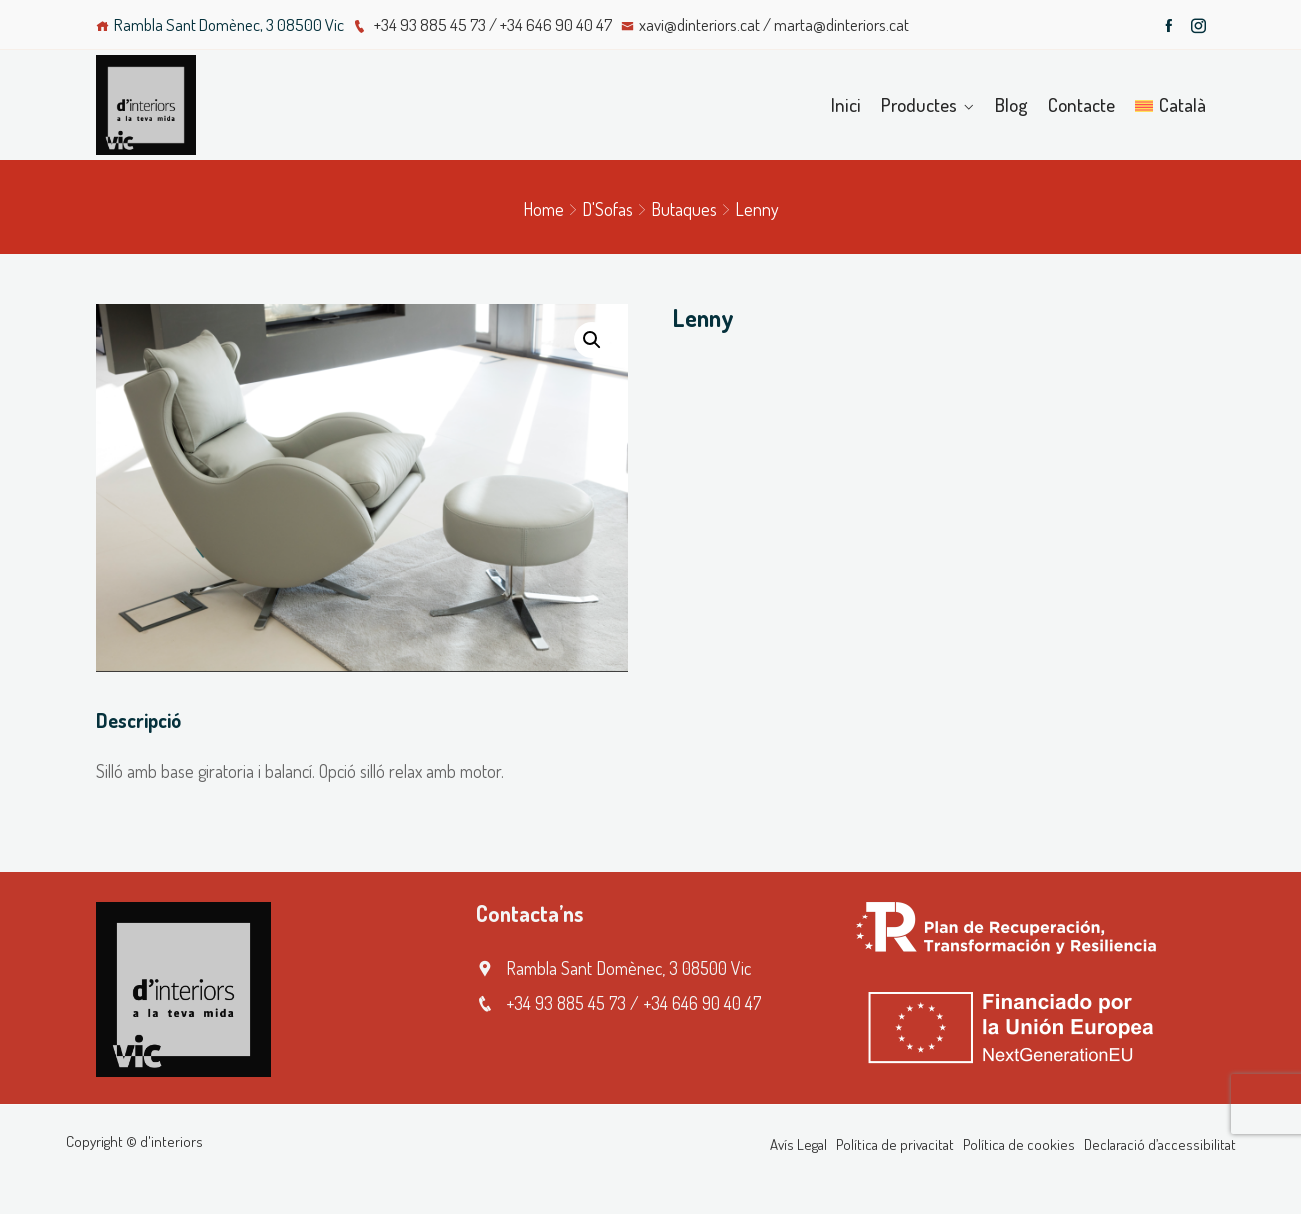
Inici (846, 104)
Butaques (684, 209)
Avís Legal (798, 1144)
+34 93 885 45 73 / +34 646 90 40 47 (482, 24)
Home (543, 209)
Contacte (1081, 104)
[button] (592, 340)
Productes (919, 104)
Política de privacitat (895, 1144)
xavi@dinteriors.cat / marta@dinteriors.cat (765, 24)
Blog (1011, 104)
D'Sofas (607, 209)
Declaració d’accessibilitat (1160, 1144)
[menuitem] (1170, 105)
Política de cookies (1019, 1144)
